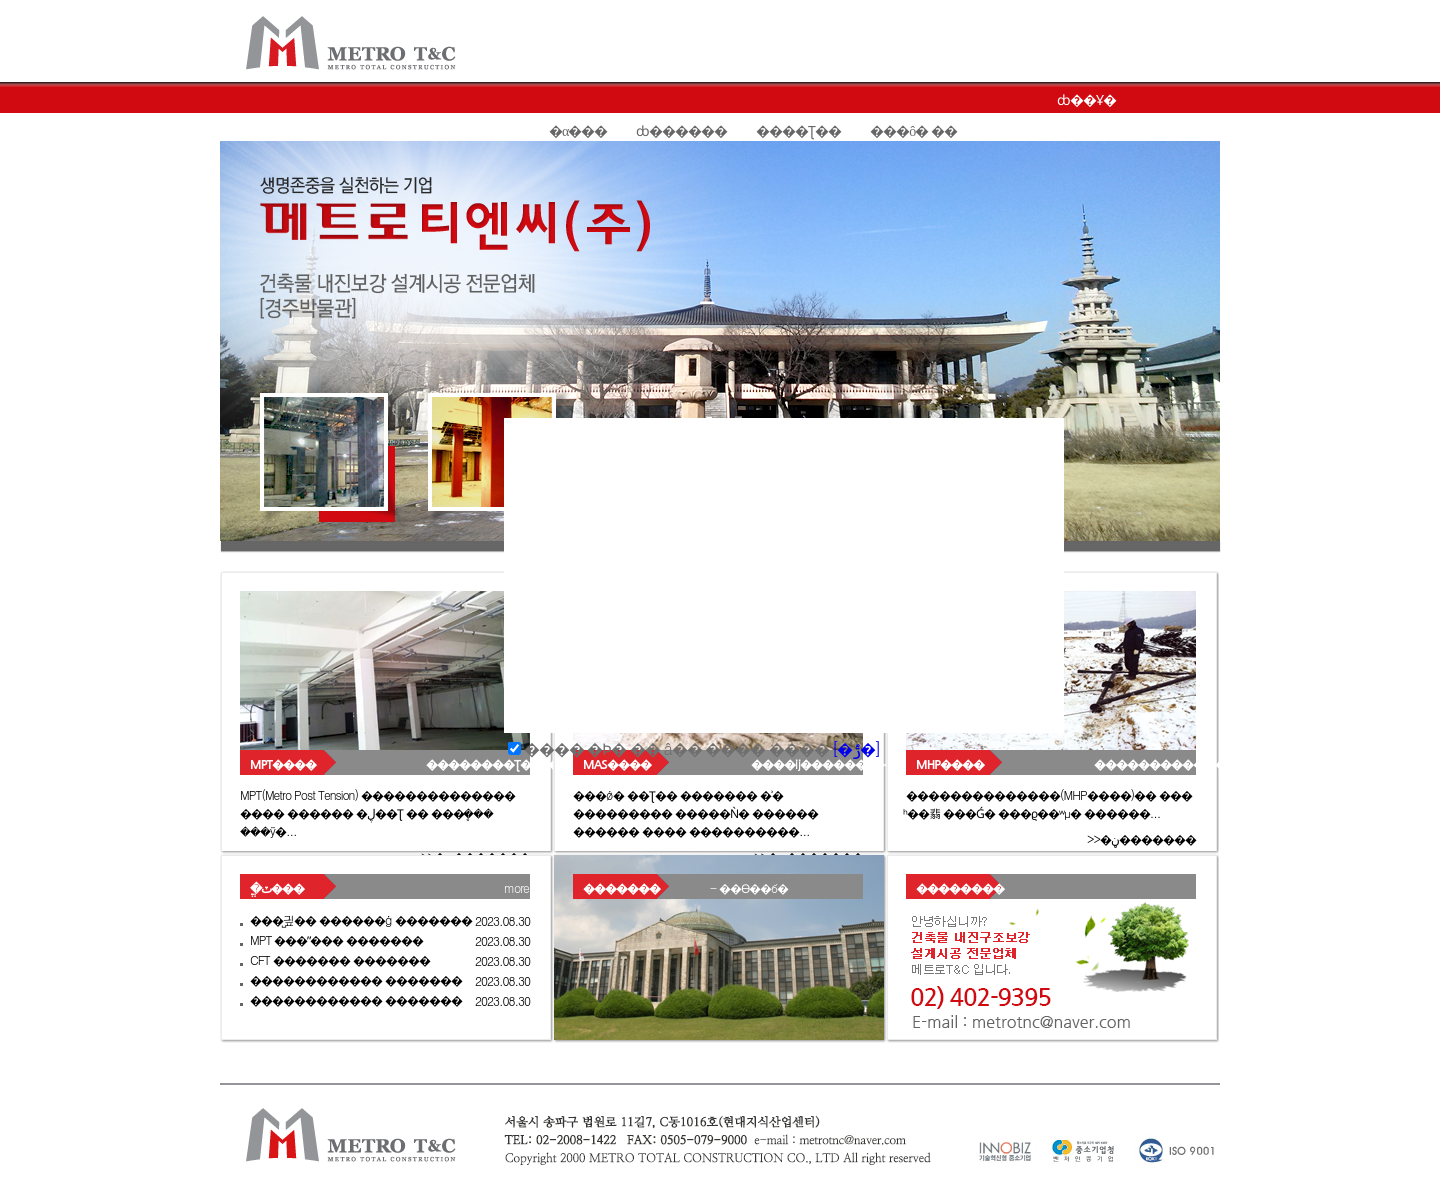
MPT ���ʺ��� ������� (336, 939)
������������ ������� (356, 979)
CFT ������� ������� (340, 959)
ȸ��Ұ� (1086, 100)
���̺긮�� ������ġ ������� (361, 919)
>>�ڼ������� (1141, 838)
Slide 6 (387, 546)
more (516, 887)
